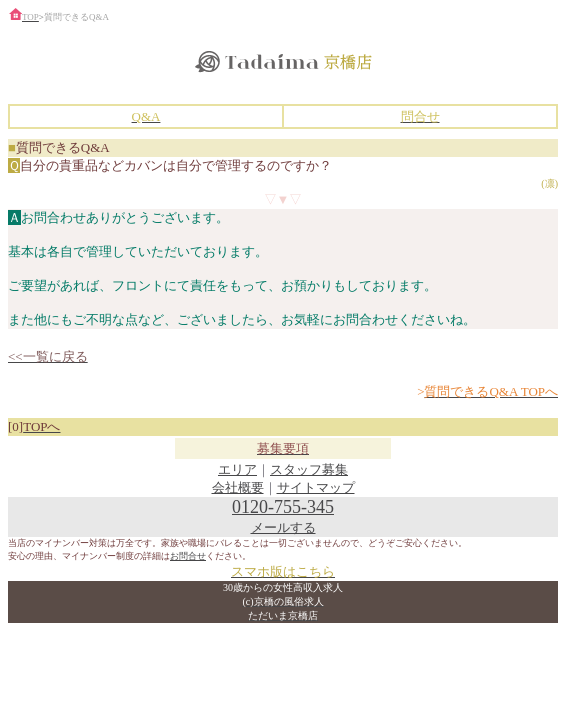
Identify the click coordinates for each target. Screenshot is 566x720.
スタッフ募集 (309, 469)
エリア (237, 469)
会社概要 (238, 487)
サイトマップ (316, 487)
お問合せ (188, 556)
